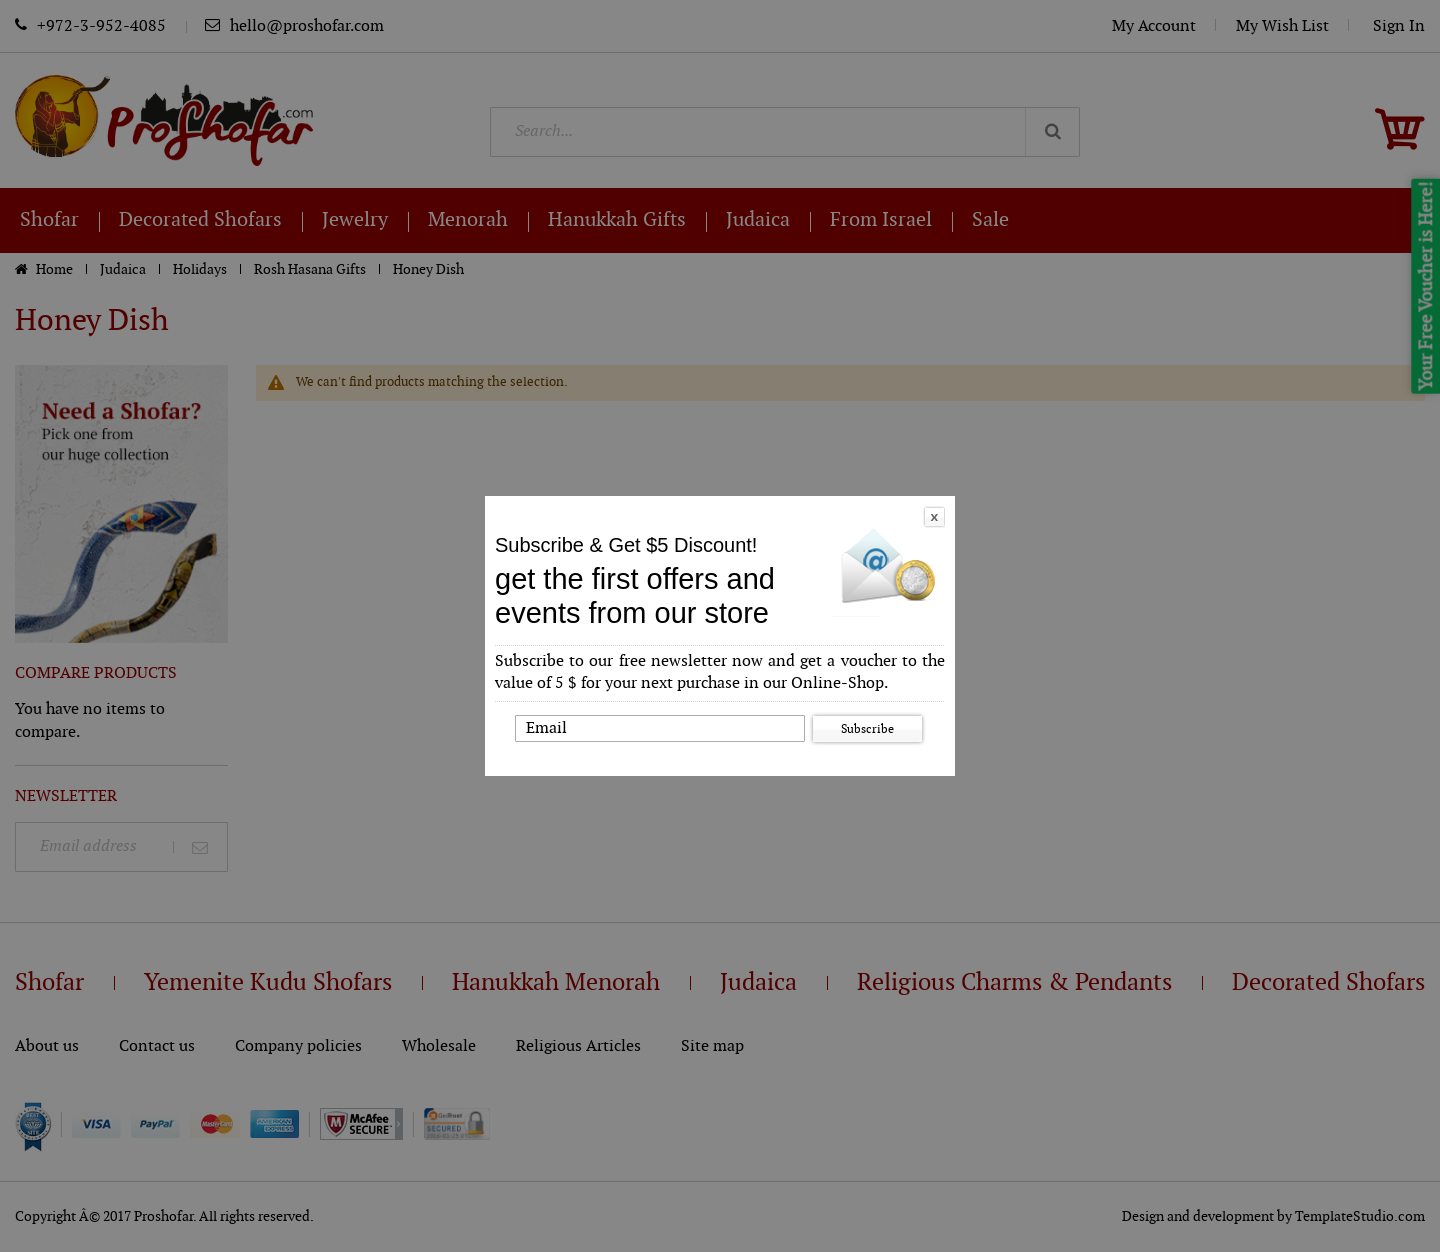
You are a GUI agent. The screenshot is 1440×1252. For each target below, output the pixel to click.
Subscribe (867, 729)
